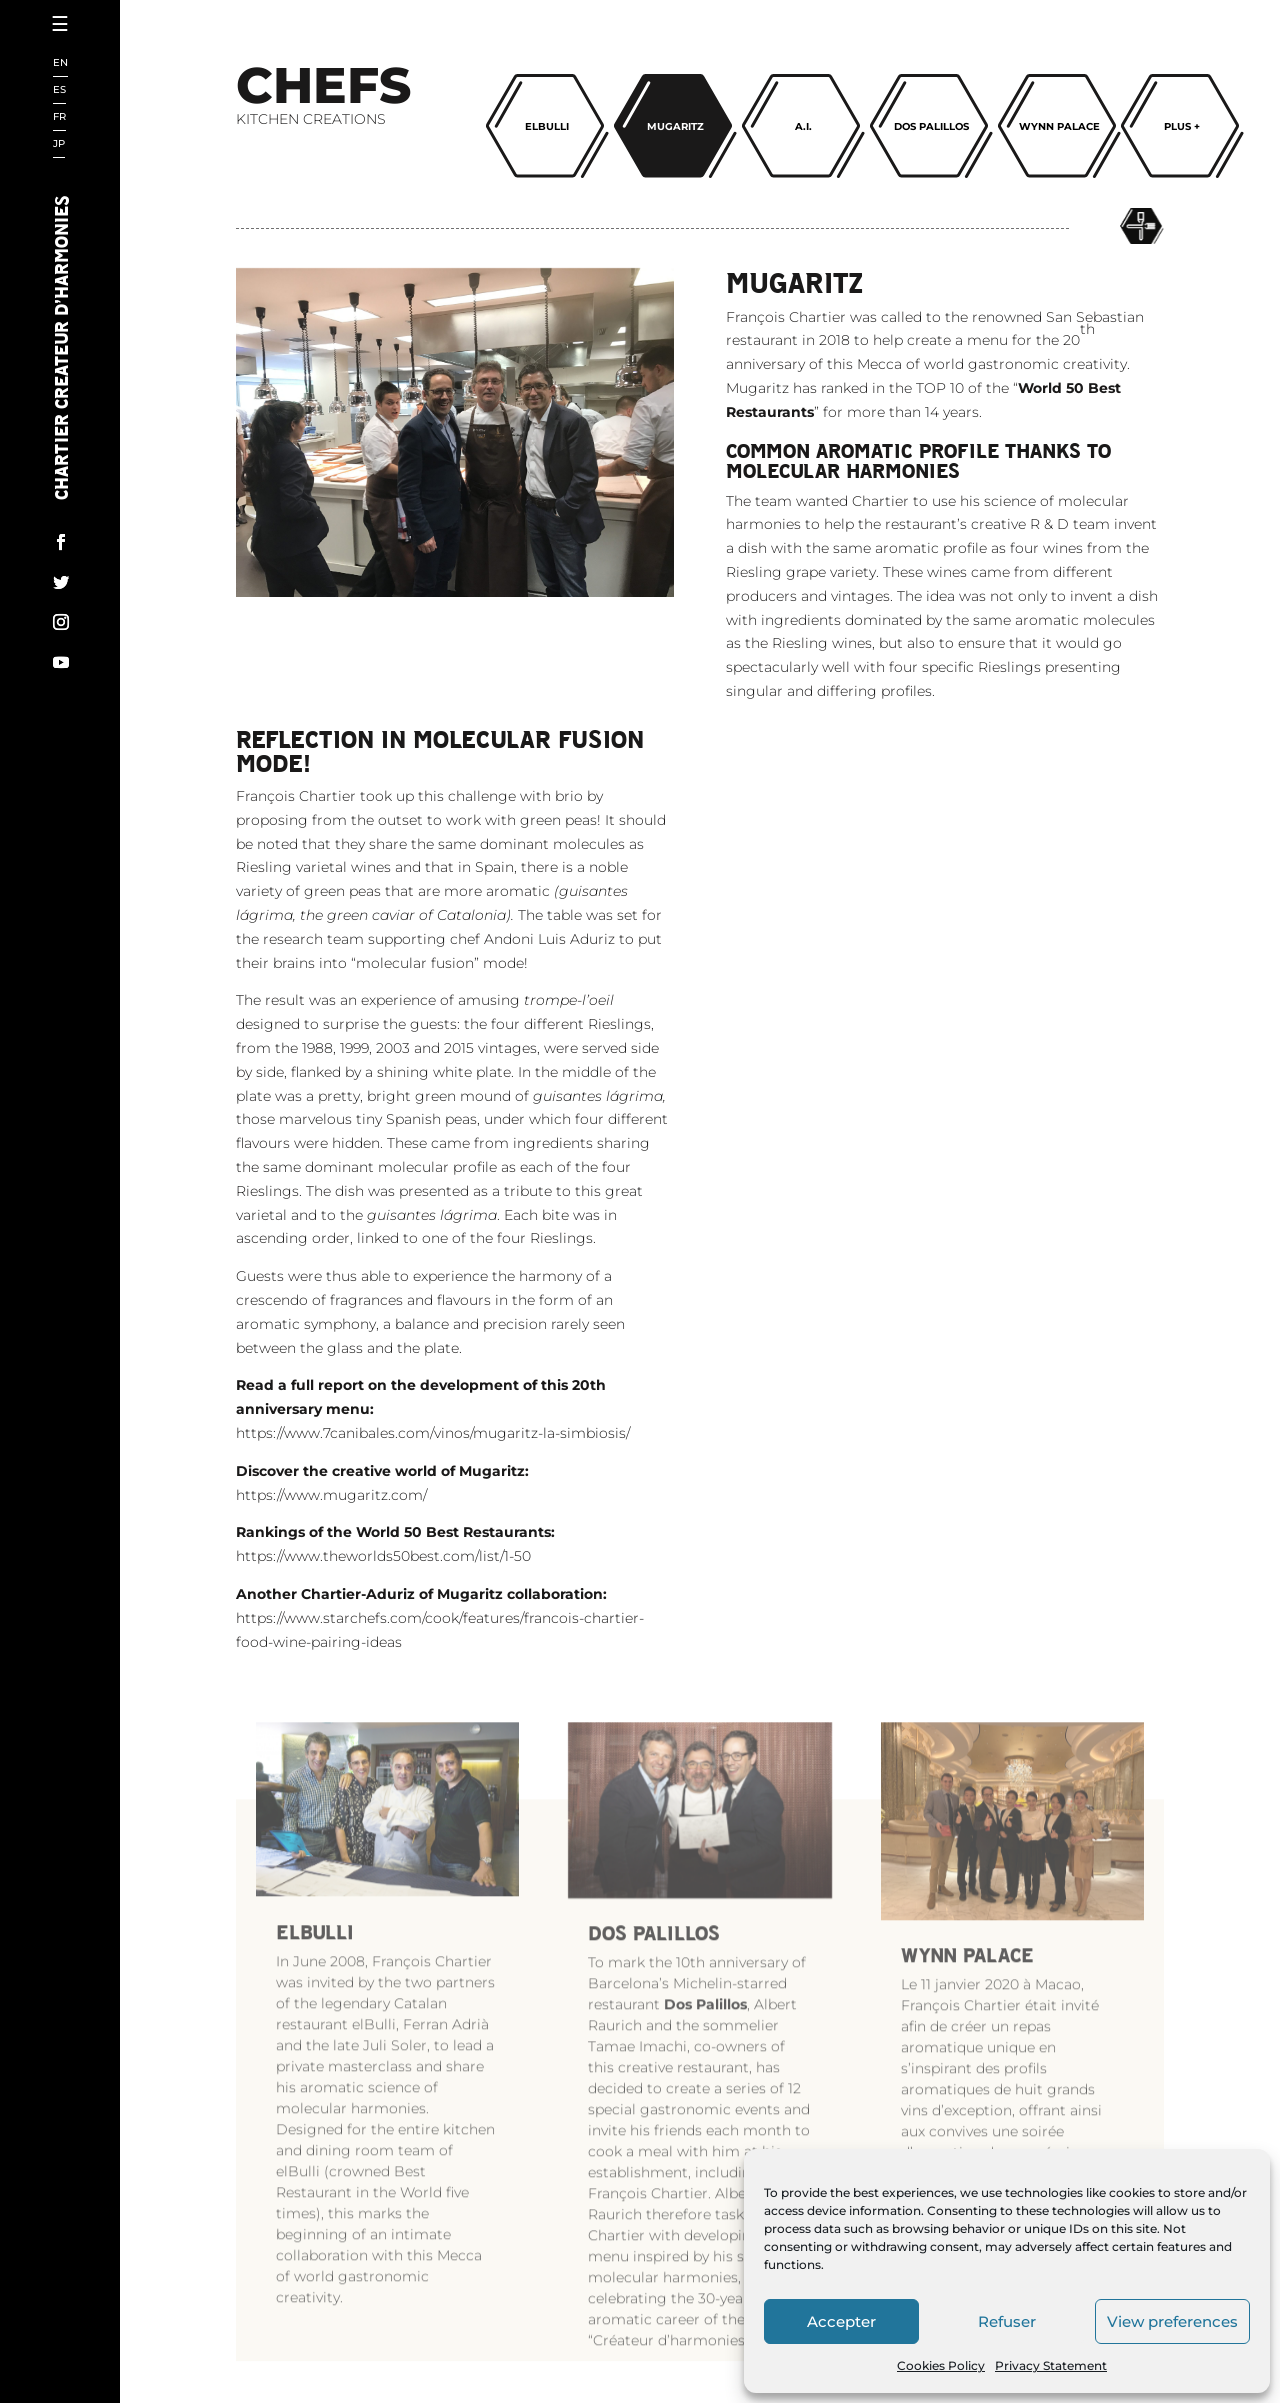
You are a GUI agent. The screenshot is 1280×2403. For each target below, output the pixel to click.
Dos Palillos (931, 126)
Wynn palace (1059, 126)
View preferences (1172, 2321)
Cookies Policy (941, 2365)
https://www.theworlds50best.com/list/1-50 (383, 1658)
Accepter (841, 2321)
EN (60, 63)
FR (59, 117)
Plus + (1182, 126)
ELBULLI (547, 126)
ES (59, 90)
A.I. (803, 126)
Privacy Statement (1051, 2365)
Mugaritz (675, 126)
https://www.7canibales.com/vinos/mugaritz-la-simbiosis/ (433, 1535)
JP (59, 144)
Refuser (1007, 2321)
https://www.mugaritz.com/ (331, 1596)
